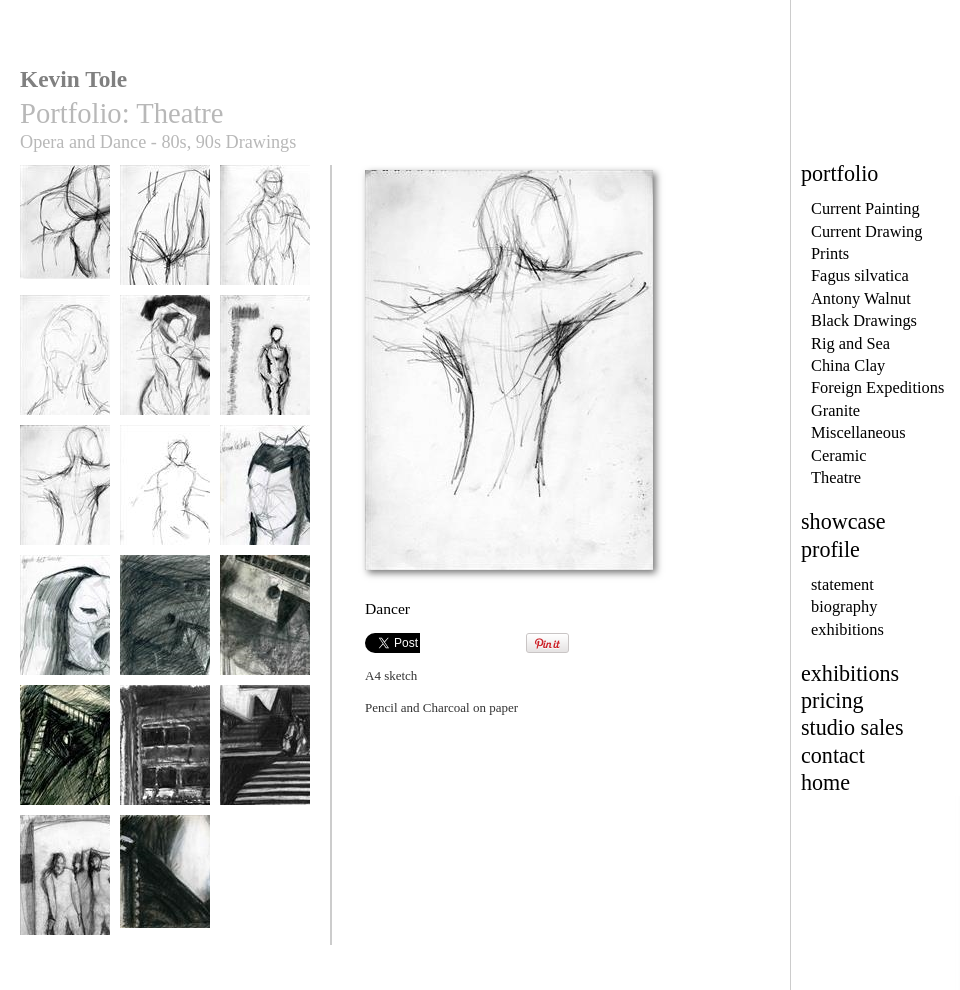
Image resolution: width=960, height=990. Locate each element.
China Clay (848, 365)
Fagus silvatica (860, 275)
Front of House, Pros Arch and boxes (165, 769)
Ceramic (838, 455)
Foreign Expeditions (877, 387)
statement (842, 584)
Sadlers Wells (265, 364)
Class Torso (165, 234)
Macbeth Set (165, 884)
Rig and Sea (850, 343)
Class (65, 234)
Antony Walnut (861, 298)
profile (830, 549)
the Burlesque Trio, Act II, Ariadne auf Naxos (65, 899)
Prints (830, 253)
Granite (835, 410)
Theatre (836, 477)
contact (833, 755)
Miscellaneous (858, 432)
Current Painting (865, 208)
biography (844, 606)
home (825, 782)
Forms (165, 364)
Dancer (65, 494)
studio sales (852, 727)
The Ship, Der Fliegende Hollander (165, 639)
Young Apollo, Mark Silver (265, 241)
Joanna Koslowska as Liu (265, 501)
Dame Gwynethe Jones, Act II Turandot (65, 639)
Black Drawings (864, 320)
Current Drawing (866, 231)
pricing (832, 700)
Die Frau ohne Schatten (265, 761)
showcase (843, 521)
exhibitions (847, 629)
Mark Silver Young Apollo (65, 371)
